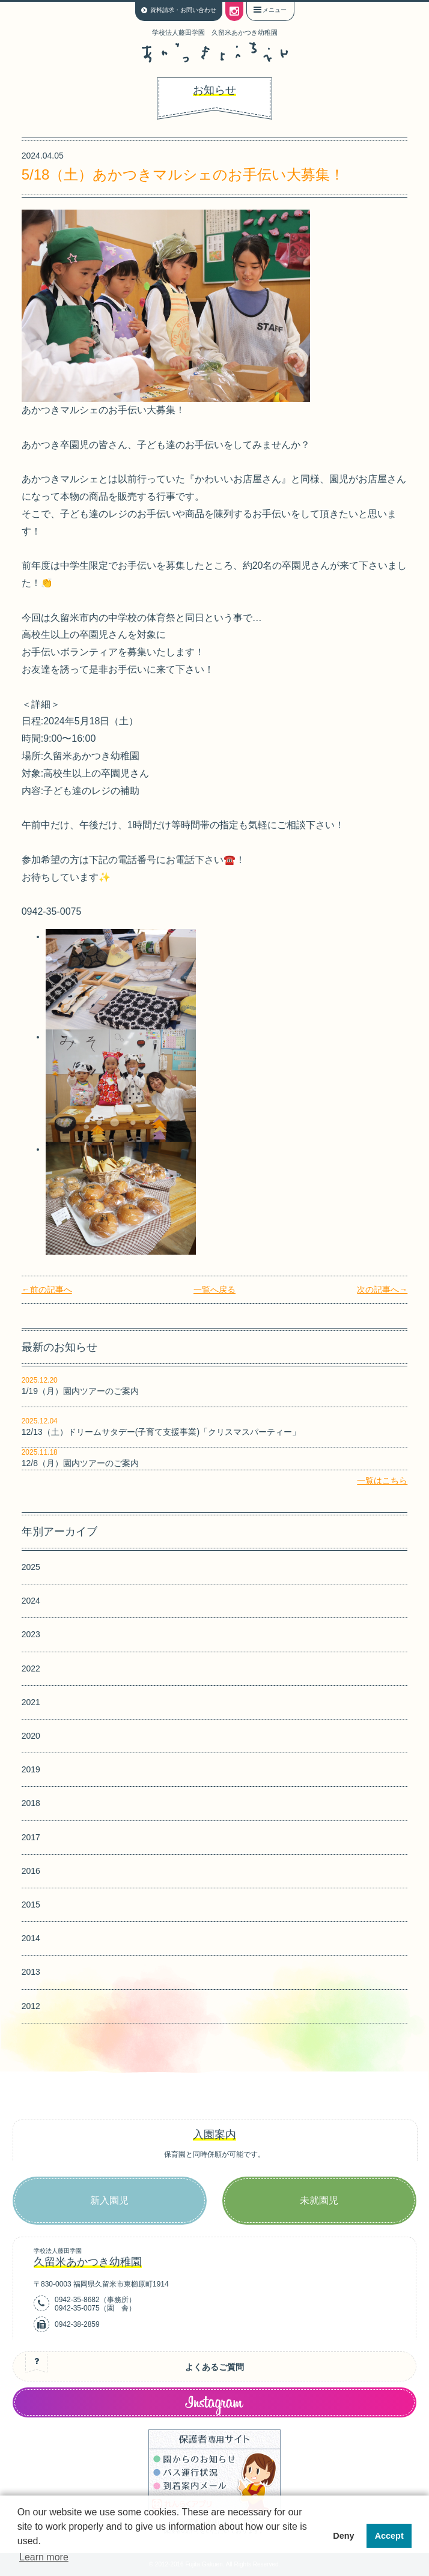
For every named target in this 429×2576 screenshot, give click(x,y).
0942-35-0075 (77, 2308)
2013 (31, 1972)
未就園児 (319, 2200)
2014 (31, 1938)
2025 (31, 1567)
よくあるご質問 (214, 2367)
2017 (31, 1837)
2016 (31, 1871)
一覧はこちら (382, 1480)
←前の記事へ (47, 1289)
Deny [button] (343, 2536)
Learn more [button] (43, 2557)
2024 (31, 1600)
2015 (31, 1904)
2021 (31, 1702)
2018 (31, 1803)
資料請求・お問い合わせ (183, 10)
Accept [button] (389, 2536)
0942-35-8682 (77, 2300)
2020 (31, 1736)
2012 (31, 2006)
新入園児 (109, 2200)
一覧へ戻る (214, 1289)
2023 (31, 1634)
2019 (31, 1769)
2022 (31, 1668)
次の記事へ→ (382, 1289)
